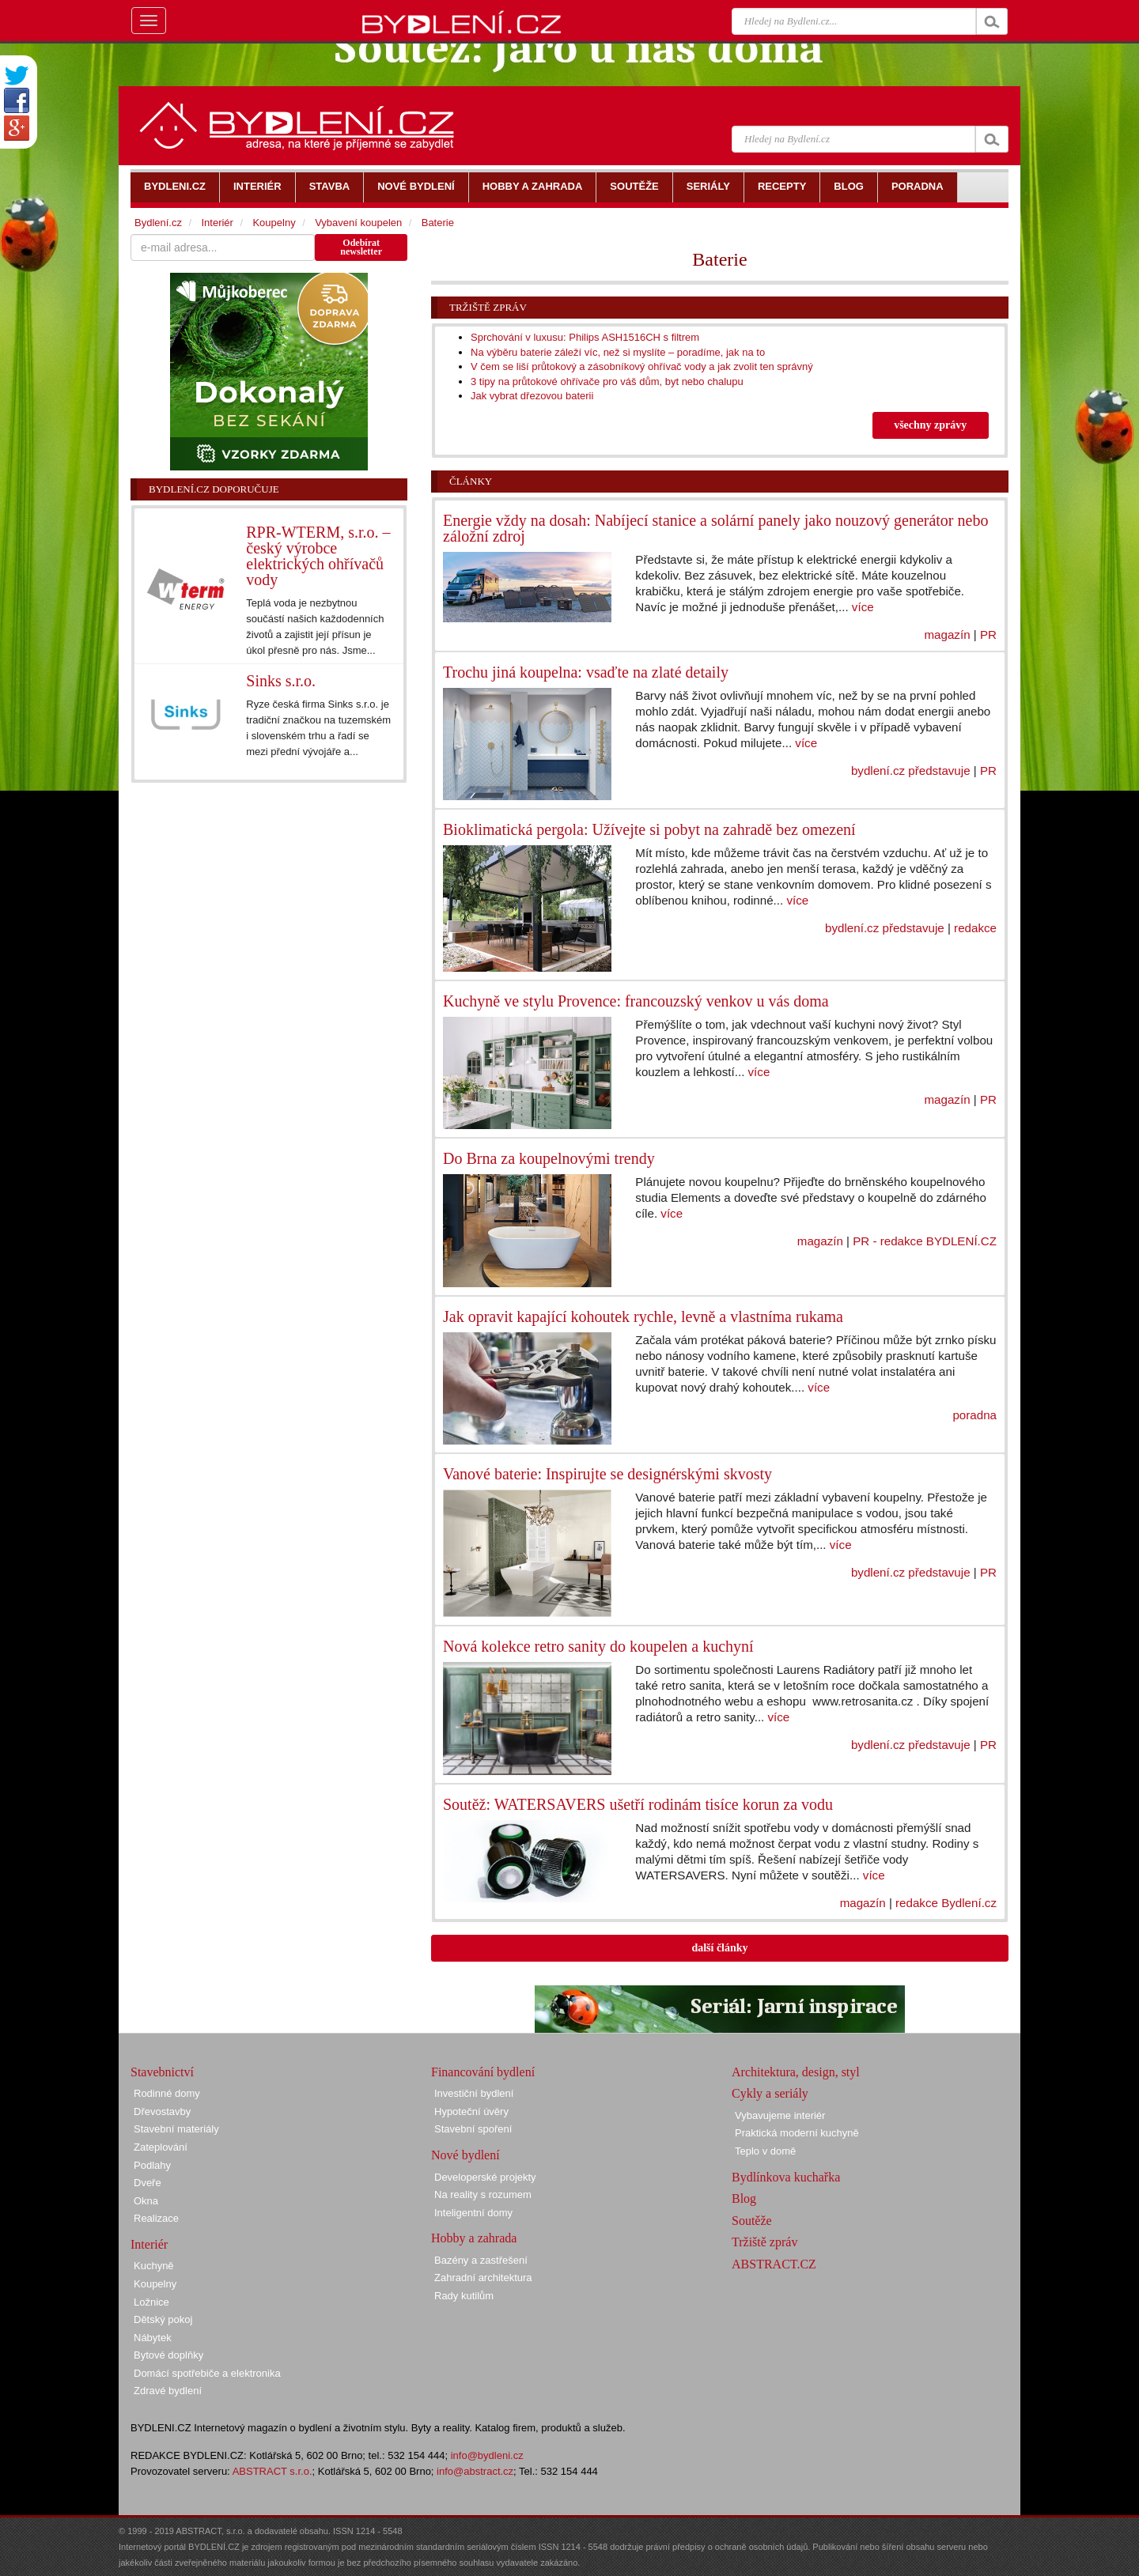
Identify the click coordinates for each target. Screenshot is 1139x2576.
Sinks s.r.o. (281, 680)
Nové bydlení (465, 2155)
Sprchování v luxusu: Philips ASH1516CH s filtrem (585, 337)
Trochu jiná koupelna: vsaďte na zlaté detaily (585, 672)
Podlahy (152, 2165)
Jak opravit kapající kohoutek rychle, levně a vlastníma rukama (643, 1316)
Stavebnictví (162, 2072)
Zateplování (160, 2147)
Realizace (156, 2218)
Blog (744, 2198)
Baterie (438, 223)
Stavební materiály (176, 2129)
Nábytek (153, 2338)
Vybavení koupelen (358, 223)
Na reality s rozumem (483, 2194)
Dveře (147, 2183)
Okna (146, 2201)
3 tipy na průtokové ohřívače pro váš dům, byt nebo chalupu (607, 381)
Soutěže (752, 2220)
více (863, 607)
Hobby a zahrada (474, 2238)
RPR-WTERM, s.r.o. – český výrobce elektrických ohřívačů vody (318, 555)
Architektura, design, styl (796, 2072)
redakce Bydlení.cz (946, 1902)
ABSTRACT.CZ (774, 2264)
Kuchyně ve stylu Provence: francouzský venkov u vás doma (636, 1001)
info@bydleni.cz (487, 2455)
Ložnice (151, 2302)
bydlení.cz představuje (911, 770)
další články (719, 1948)
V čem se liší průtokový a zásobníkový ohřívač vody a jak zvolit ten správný (642, 366)
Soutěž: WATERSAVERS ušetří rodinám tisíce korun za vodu (638, 1804)
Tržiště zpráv (488, 307)
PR (988, 634)
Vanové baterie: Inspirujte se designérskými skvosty (607, 1474)
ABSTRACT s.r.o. (272, 2471)
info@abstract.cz (475, 2471)
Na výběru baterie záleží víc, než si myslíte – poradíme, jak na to (618, 352)
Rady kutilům (464, 2296)
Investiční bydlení (473, 2093)
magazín (948, 634)
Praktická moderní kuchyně (797, 2133)
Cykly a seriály (770, 2093)
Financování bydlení (483, 2072)
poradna (974, 1415)
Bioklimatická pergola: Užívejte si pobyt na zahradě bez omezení (649, 829)
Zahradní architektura (483, 2277)
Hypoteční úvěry (471, 2111)
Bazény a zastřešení (481, 2260)
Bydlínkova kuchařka (786, 2177)
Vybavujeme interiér (780, 2115)
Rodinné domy (167, 2093)
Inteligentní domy (473, 2213)
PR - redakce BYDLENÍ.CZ (925, 1241)
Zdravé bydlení (168, 2391)
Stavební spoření (473, 2129)
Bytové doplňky (168, 2355)
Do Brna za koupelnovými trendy (549, 1158)
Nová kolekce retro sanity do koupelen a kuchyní (598, 1646)
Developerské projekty (485, 2177)
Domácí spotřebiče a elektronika (207, 2373)
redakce (975, 928)
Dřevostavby (162, 2111)
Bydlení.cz (158, 223)
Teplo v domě (765, 2151)
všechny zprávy (930, 425)
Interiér (217, 223)
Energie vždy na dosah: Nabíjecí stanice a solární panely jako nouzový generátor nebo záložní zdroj (715, 528)
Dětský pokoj (163, 2319)
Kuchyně (154, 2266)
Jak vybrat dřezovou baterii (532, 396)
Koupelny (273, 223)
